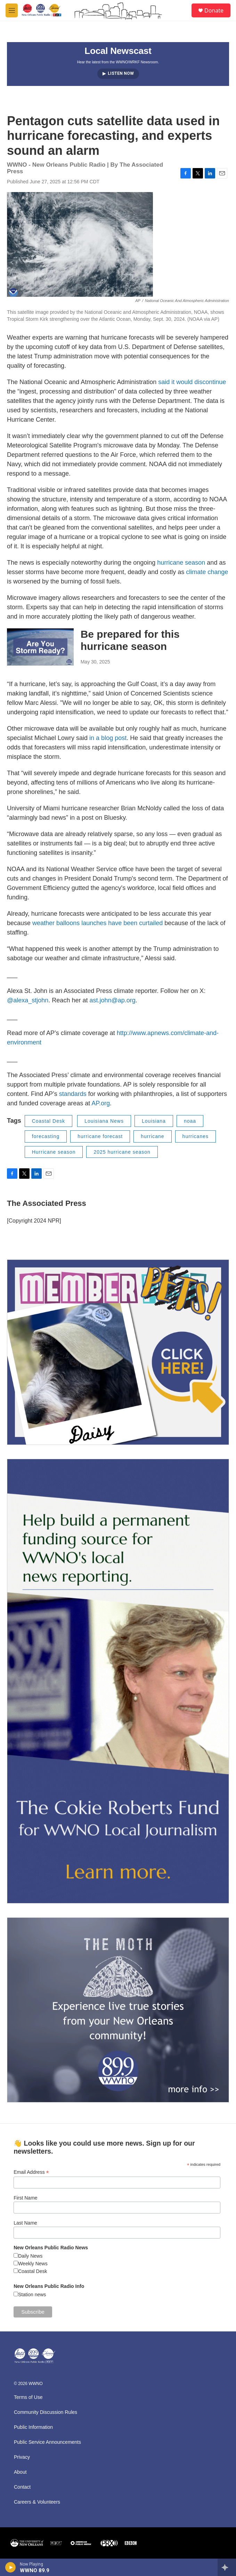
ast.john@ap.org (112, 1000)
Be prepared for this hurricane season (130, 640)
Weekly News (33, 2263)
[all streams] (227, 2567)
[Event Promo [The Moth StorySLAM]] (118, 2010)
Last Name (25, 2223)
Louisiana (154, 1121)
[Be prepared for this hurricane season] (40, 647)
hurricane (152, 1136)
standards (73, 1093)
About (20, 2472)
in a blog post (108, 737)
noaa (190, 1121)
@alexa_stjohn (27, 1000)
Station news (32, 2294)
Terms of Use (28, 2397)
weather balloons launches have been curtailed (97, 923)
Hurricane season (54, 1152)
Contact (22, 2487)
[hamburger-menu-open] (12, 10)
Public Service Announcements (47, 2442)
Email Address (31, 2172)
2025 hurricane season (121, 1152)
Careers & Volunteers (37, 2502)
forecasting (45, 1136)
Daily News (30, 2256)
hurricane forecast (100, 1136)
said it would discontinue (192, 382)
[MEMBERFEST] (118, 1352)
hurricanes (195, 1136)
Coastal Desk (48, 1121)
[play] (10, 2567)
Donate (213, 10)
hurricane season (181, 562)
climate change (207, 572)
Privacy (22, 2457)
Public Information (33, 2427)
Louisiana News (104, 1121)
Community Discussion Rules (45, 2412)
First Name (25, 2198)
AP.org (100, 1103)
